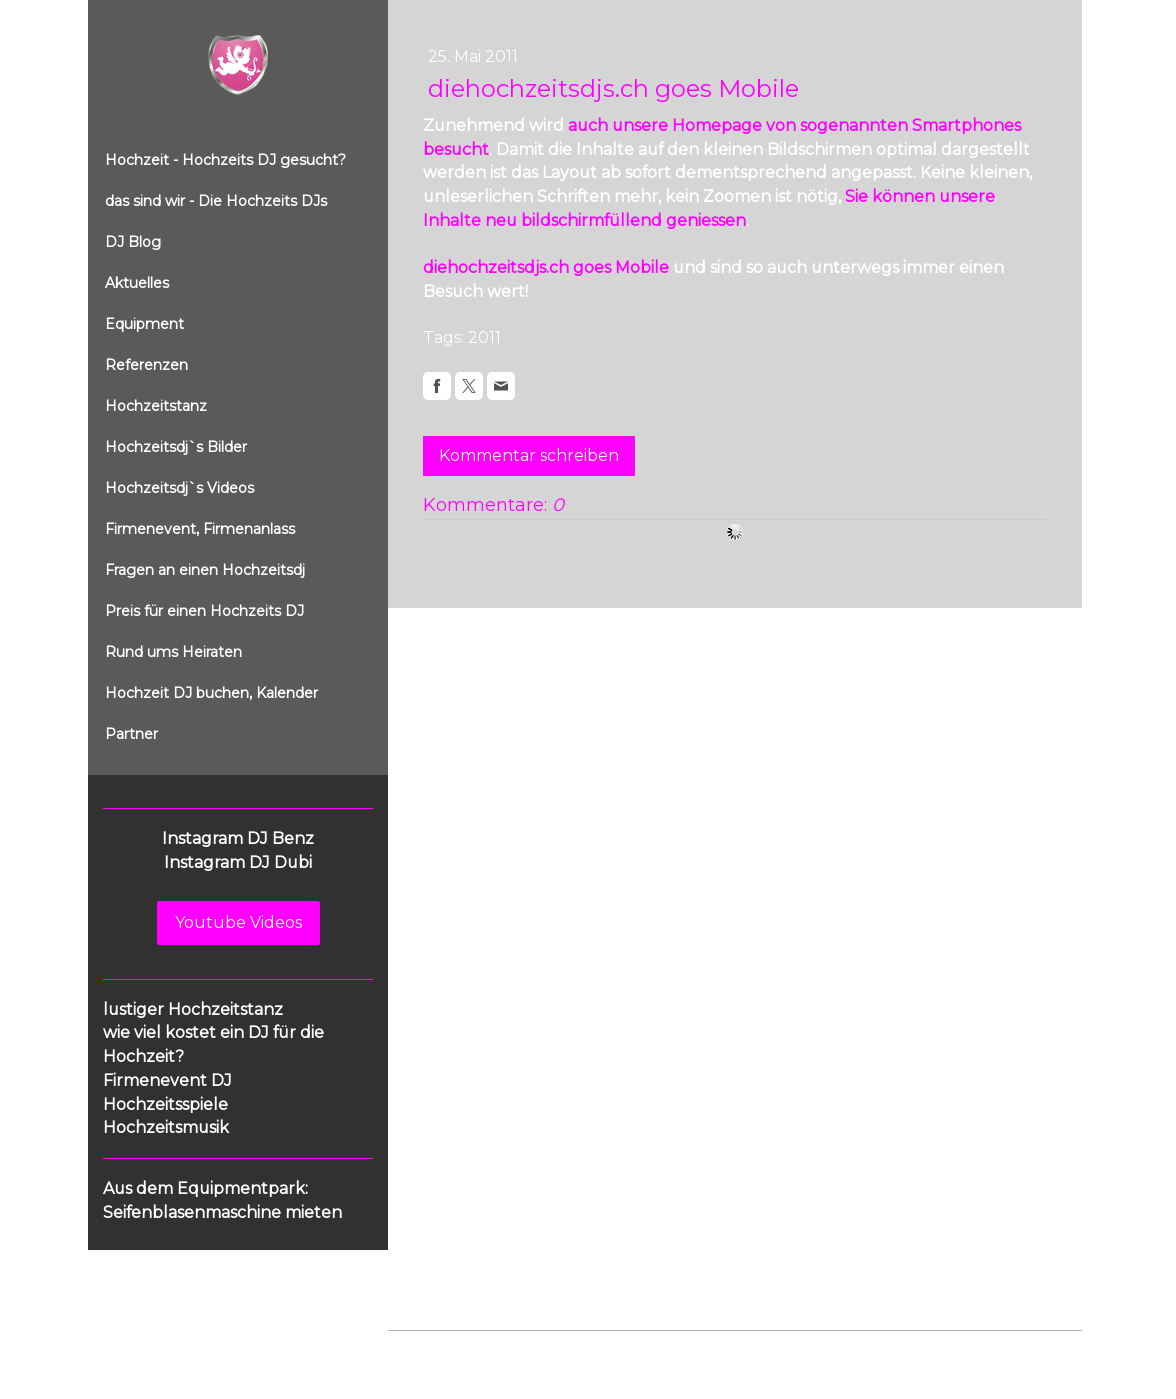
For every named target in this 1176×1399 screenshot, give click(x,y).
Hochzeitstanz (156, 406)
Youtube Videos (238, 922)
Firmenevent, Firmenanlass (200, 529)
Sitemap (706, 1350)
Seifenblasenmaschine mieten (222, 1212)
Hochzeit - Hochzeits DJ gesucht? (225, 160)
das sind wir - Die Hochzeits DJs (216, 201)
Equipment (144, 324)
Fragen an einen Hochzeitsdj (205, 570)
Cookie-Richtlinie (615, 1350)
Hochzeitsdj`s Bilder (176, 447)
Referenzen (146, 365)
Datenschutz (510, 1350)
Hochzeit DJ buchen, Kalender (211, 693)
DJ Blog (133, 242)
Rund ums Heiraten (173, 652)
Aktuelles (137, 283)
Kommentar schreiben (529, 455)
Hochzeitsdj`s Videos (179, 488)
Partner (131, 734)
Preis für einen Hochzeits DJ (204, 611)
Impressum (424, 1350)
